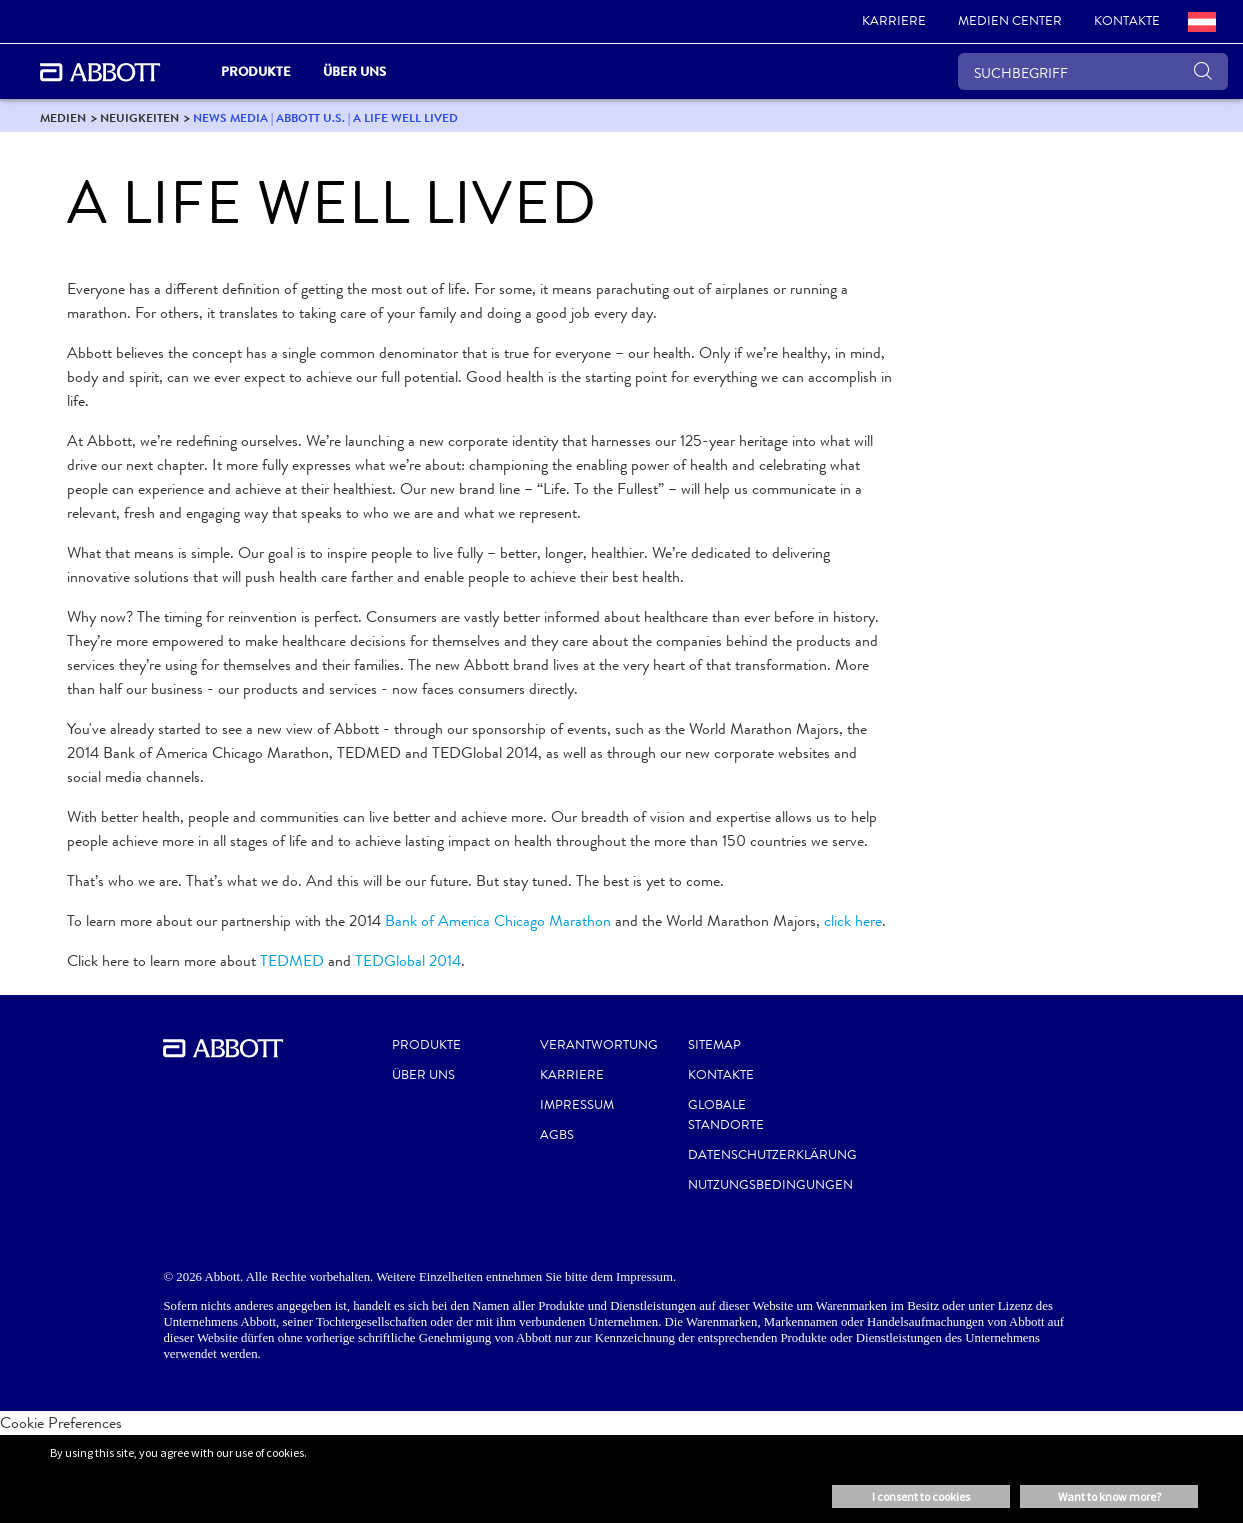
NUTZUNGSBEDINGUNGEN (770, 1185)
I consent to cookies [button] (921, 1496)
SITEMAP (714, 1045)
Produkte (426, 1045)
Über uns (423, 1075)
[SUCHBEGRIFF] (1093, 71)
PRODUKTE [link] (256, 71)
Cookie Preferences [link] (61, 1422)
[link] (894, 22)
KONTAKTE (721, 1075)
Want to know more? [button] (1109, 1496)
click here (853, 920)
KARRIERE (572, 1075)
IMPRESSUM (577, 1105)
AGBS (557, 1135)
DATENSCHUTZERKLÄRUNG (772, 1155)
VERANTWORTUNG (599, 1045)
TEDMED (292, 960)
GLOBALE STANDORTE (726, 1115)
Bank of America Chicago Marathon (498, 920)
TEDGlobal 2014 (408, 960)
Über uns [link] (354, 71)
